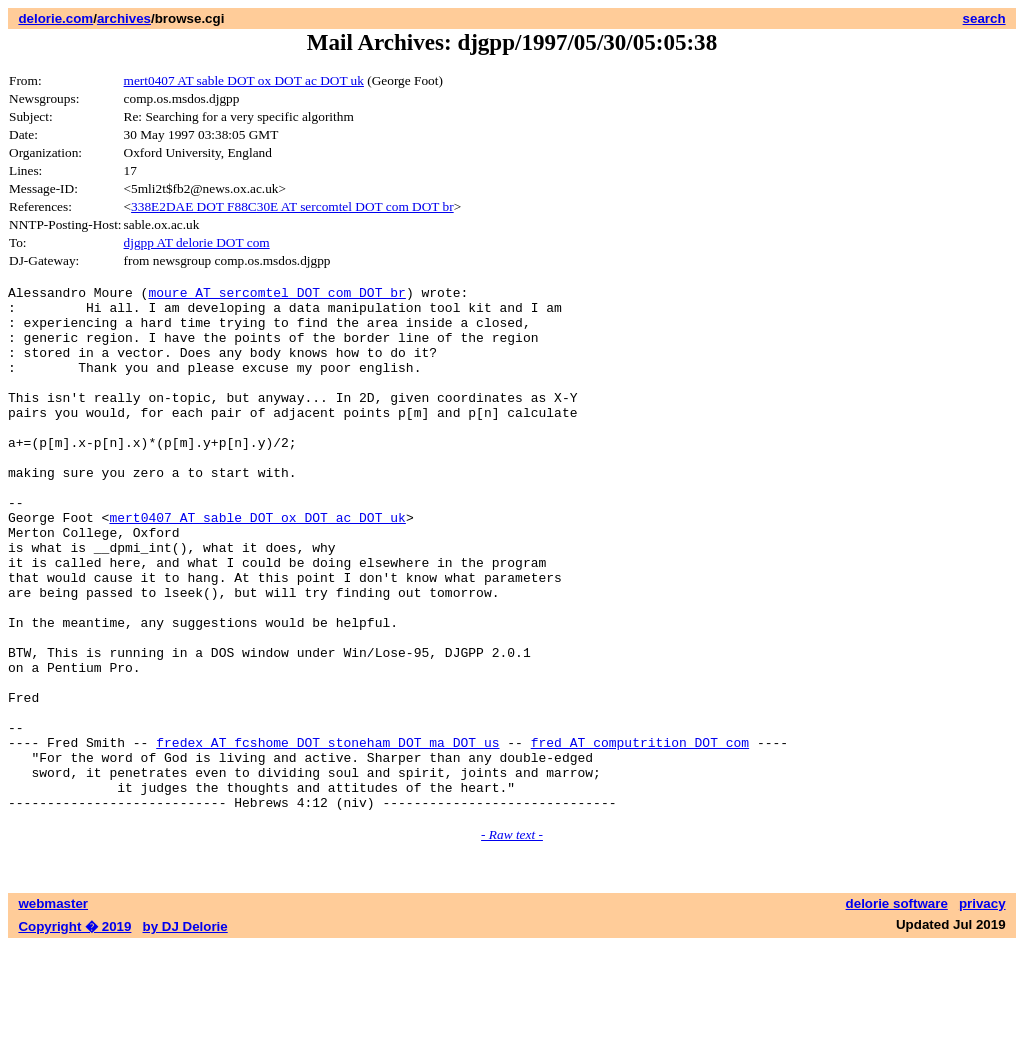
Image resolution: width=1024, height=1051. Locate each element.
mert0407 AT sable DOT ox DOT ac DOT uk (244, 80)
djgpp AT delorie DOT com (197, 242)
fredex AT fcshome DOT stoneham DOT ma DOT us (327, 835)
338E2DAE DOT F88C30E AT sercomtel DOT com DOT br (292, 206)
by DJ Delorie (185, 1031)
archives (124, 18)
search (984, 18)
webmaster (53, 1008)
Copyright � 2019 (74, 1031)
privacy (982, 1008)
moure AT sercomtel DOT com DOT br (276, 295)
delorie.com (55, 18)
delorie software (897, 1008)
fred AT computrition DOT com (640, 835)
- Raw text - (512, 939)
